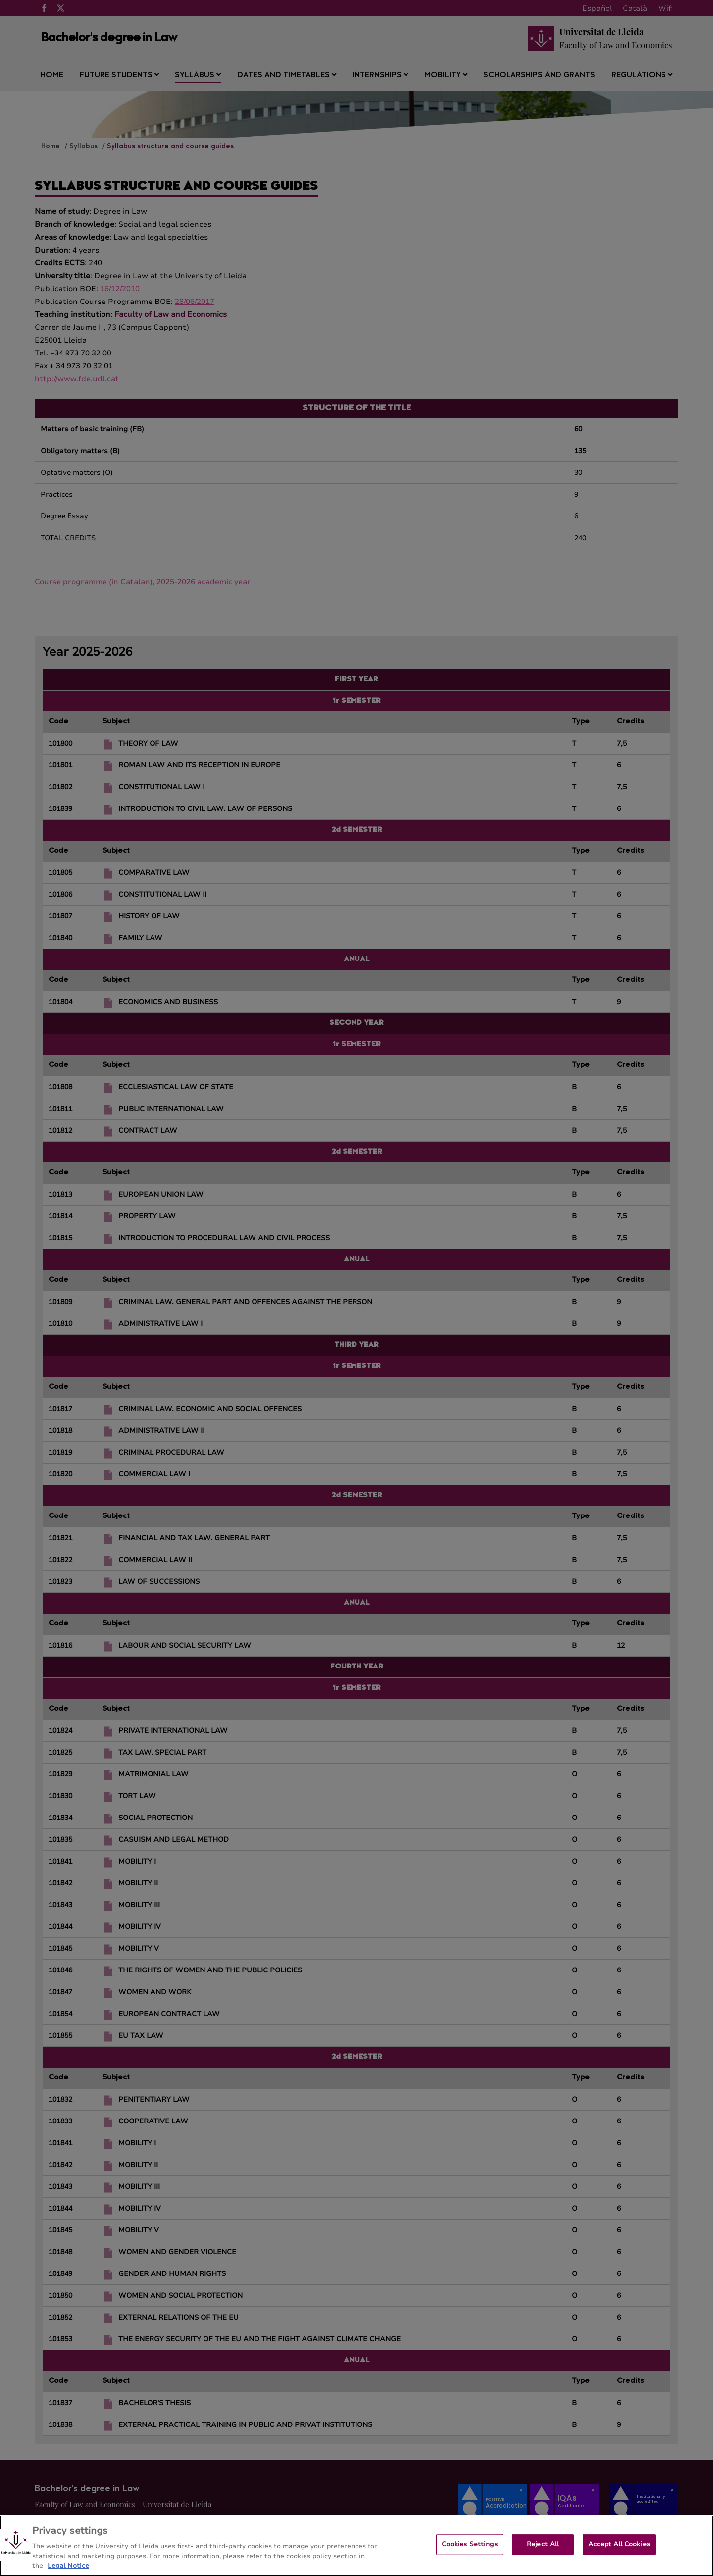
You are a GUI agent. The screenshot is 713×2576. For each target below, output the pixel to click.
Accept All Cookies (619, 2550)
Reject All (543, 2550)
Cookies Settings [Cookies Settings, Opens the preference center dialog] (470, 2550)
